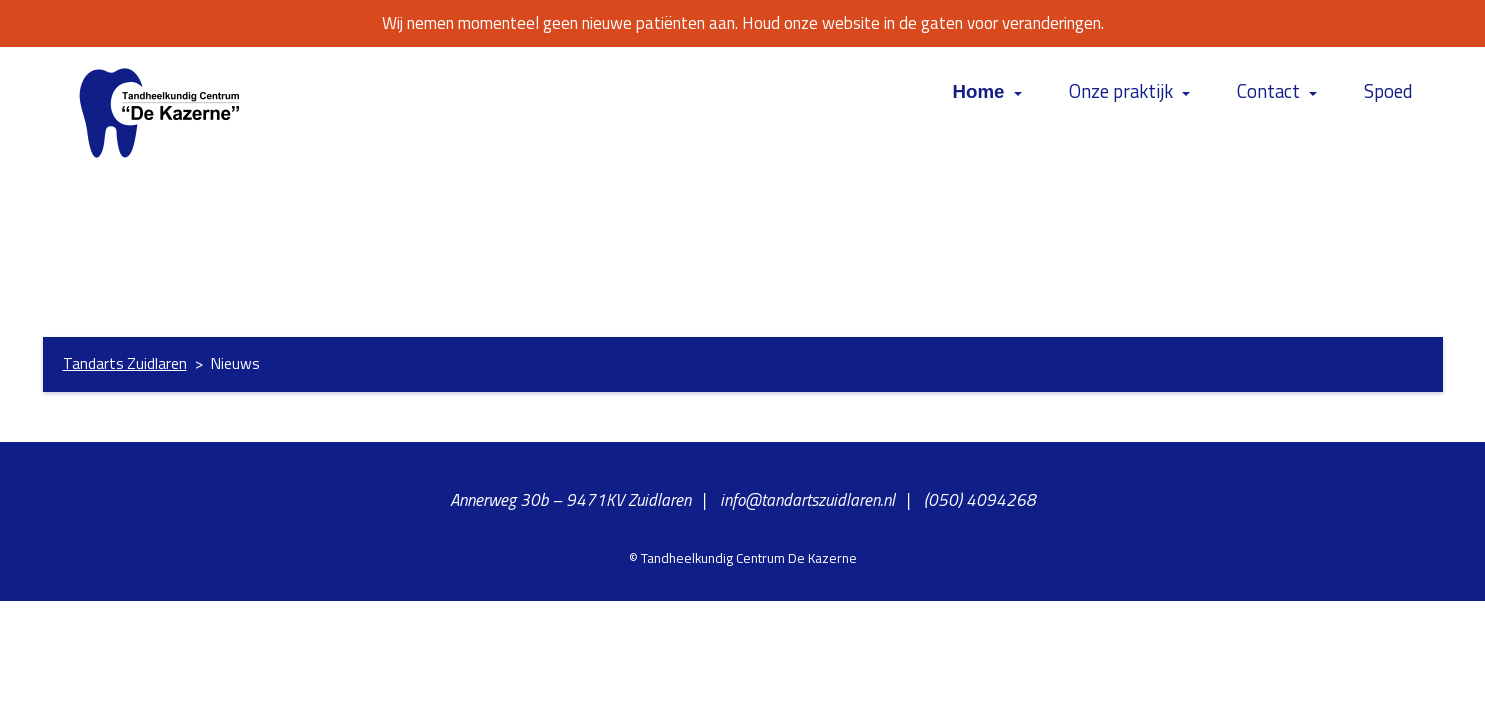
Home (979, 91)
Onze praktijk (1121, 91)
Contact (1268, 91)
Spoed (1388, 91)
